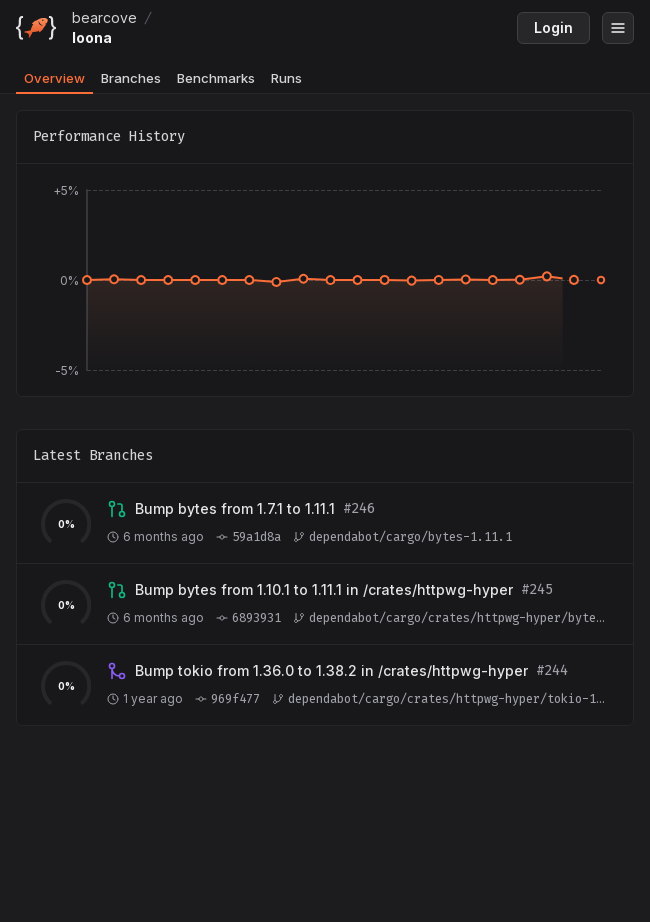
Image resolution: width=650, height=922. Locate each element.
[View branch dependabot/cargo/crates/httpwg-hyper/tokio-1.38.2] (331, 671)
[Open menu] (618, 28)
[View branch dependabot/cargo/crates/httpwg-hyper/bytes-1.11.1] (324, 590)
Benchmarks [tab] (216, 78)
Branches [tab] (131, 78)
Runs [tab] (286, 78)
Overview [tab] (54, 78)
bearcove (104, 17)
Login (553, 27)
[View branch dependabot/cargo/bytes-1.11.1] (235, 509)
